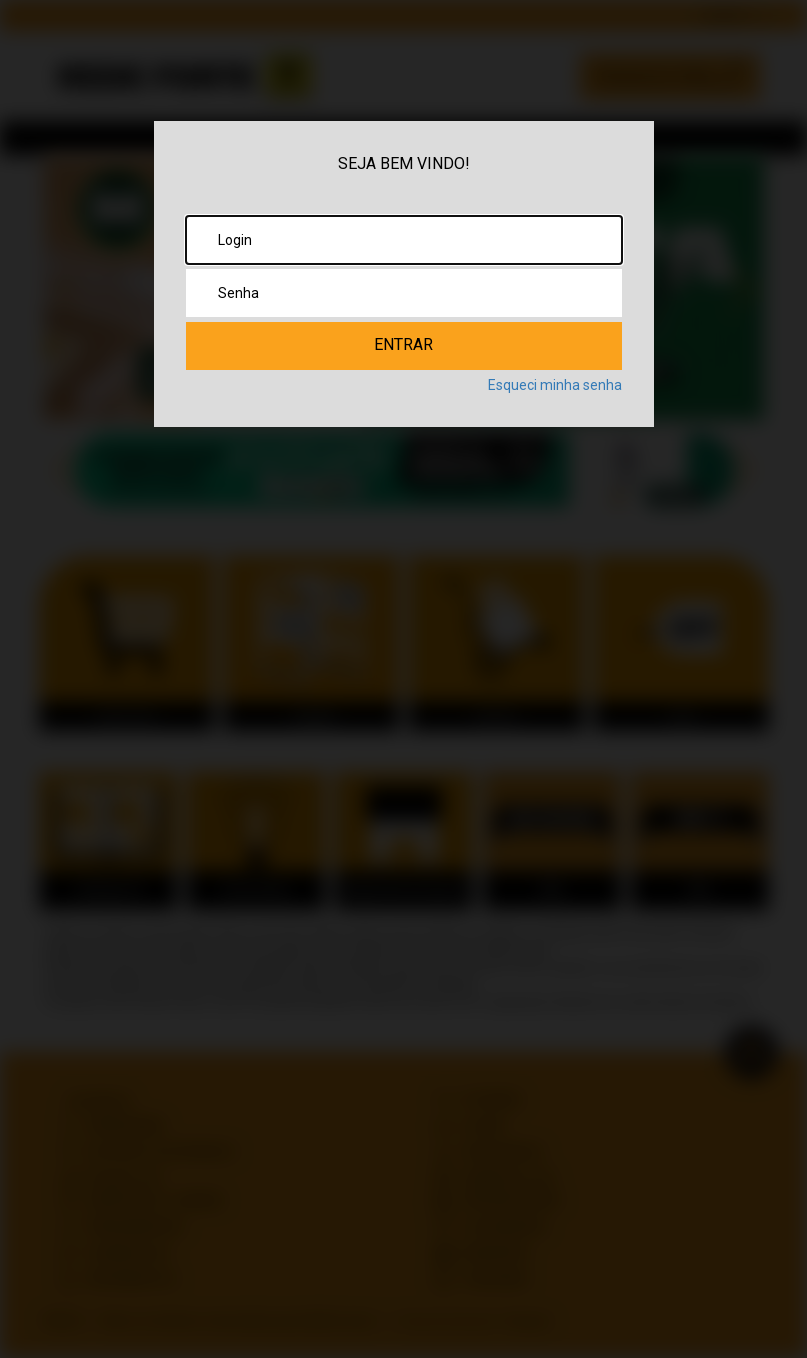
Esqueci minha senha (555, 385)
